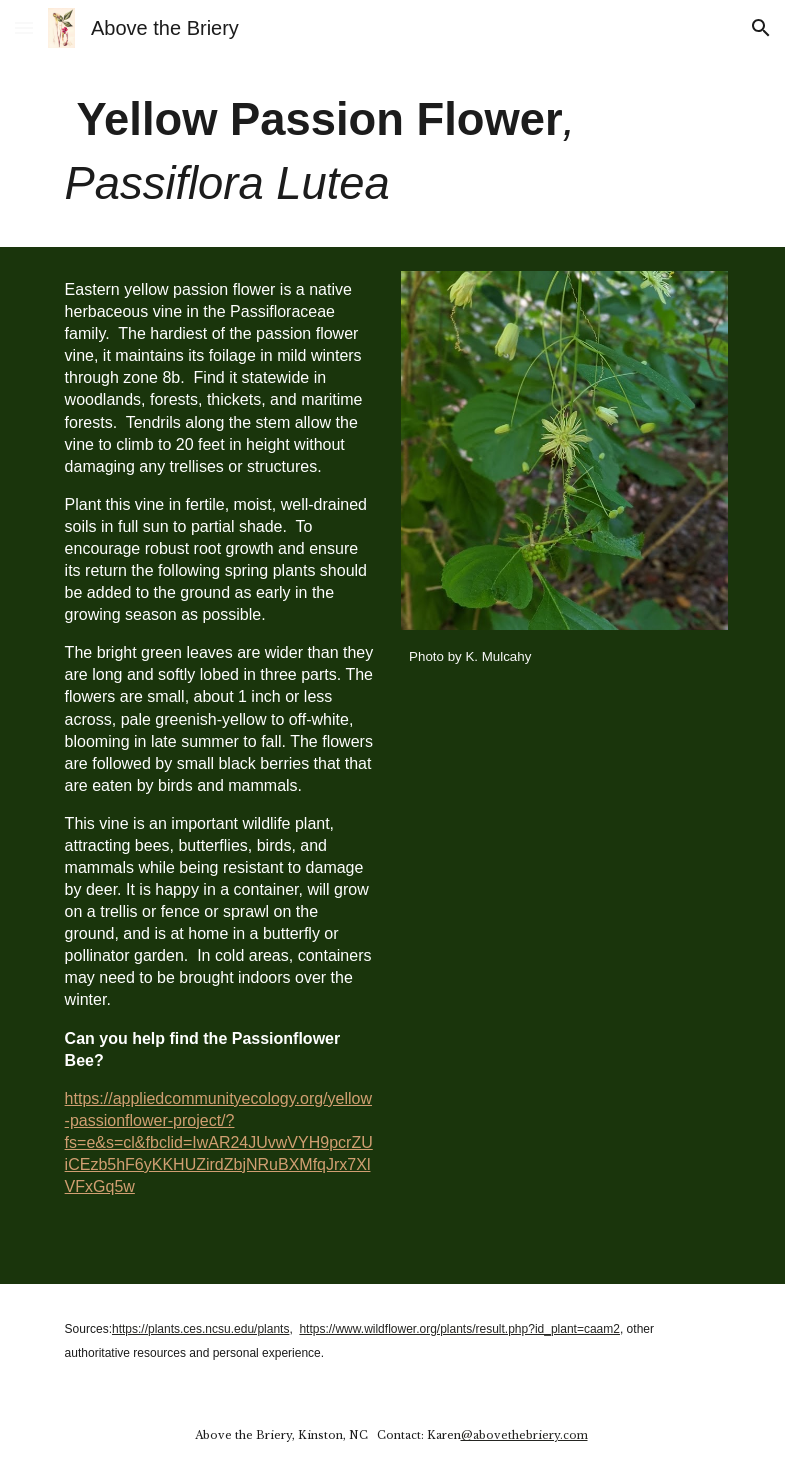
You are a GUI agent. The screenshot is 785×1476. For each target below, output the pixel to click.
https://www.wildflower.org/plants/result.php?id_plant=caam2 (459, 1329)
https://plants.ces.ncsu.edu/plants (200, 1329)
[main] (393, 151)
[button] (24, 27)
